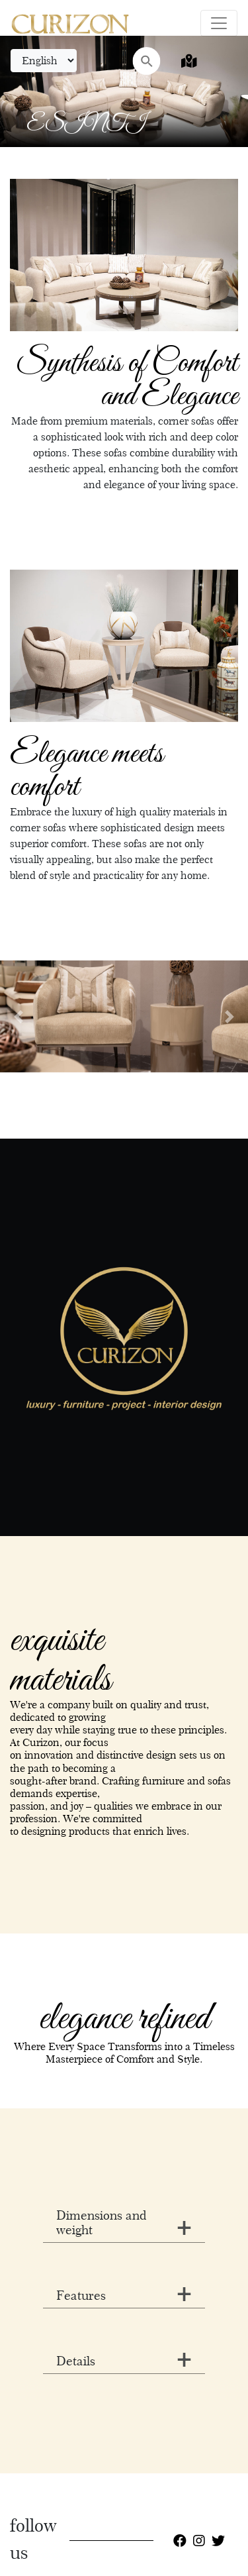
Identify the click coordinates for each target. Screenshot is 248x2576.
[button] (18, 1016)
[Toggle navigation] (218, 23)
